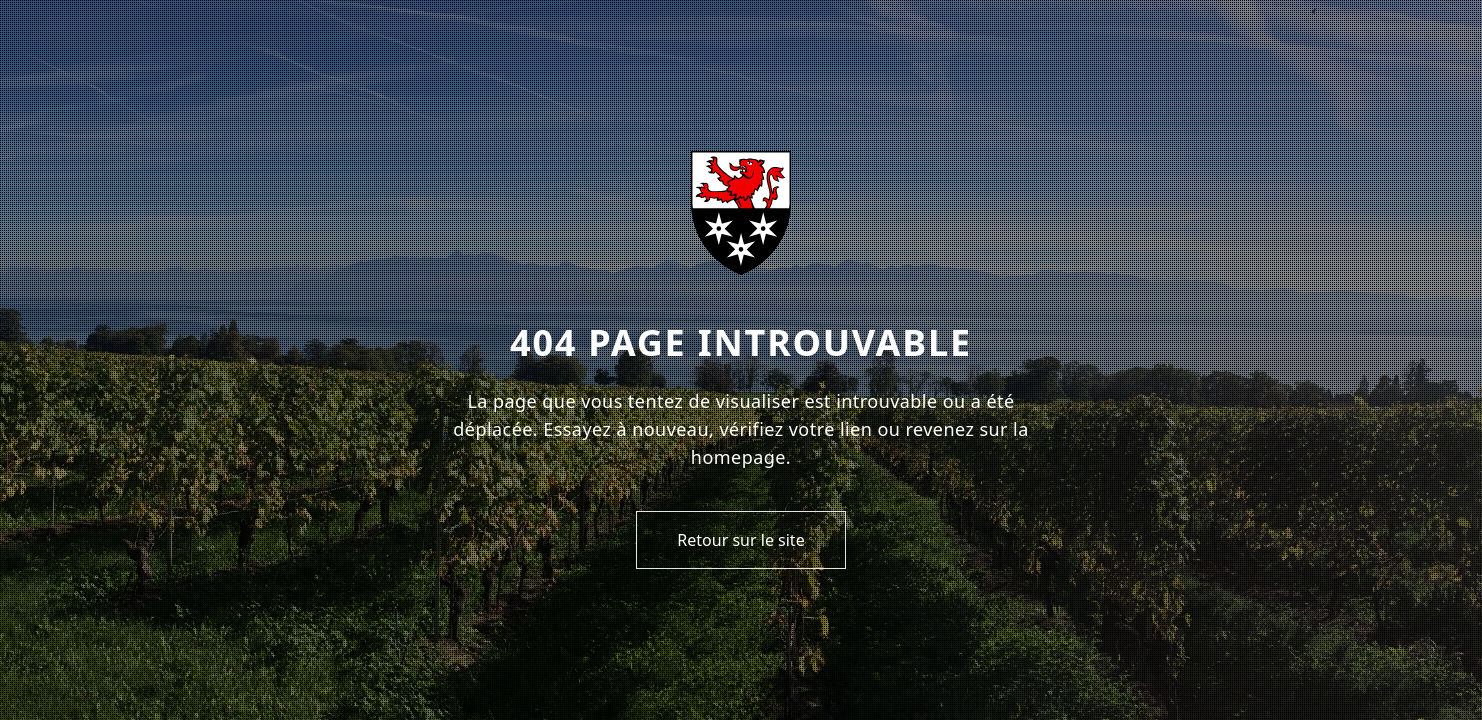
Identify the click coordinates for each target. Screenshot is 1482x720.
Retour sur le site (740, 540)
